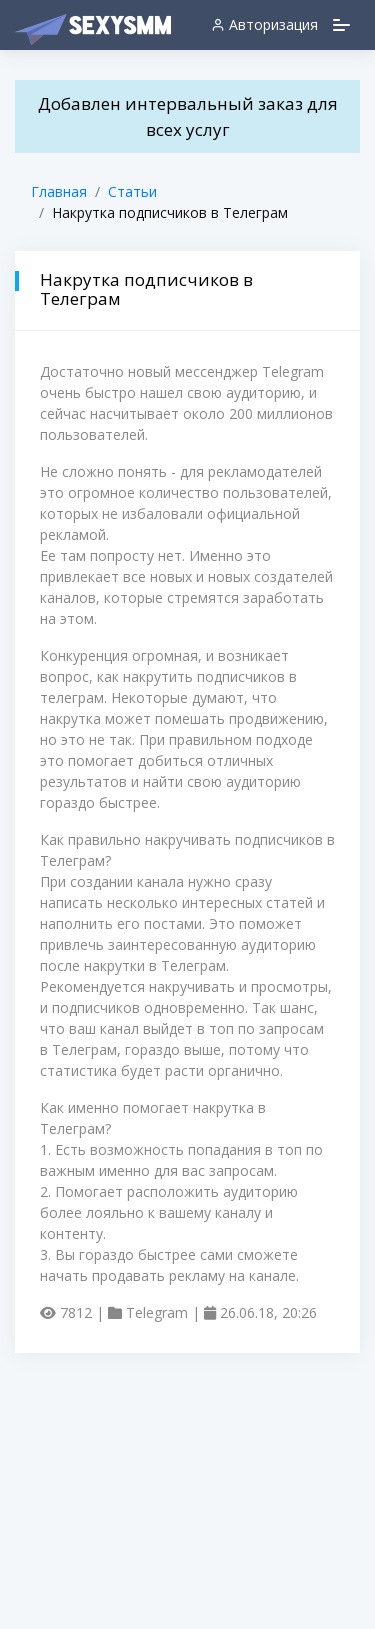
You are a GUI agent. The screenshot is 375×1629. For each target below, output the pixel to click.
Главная (59, 191)
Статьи (132, 191)
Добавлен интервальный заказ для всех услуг (188, 116)
